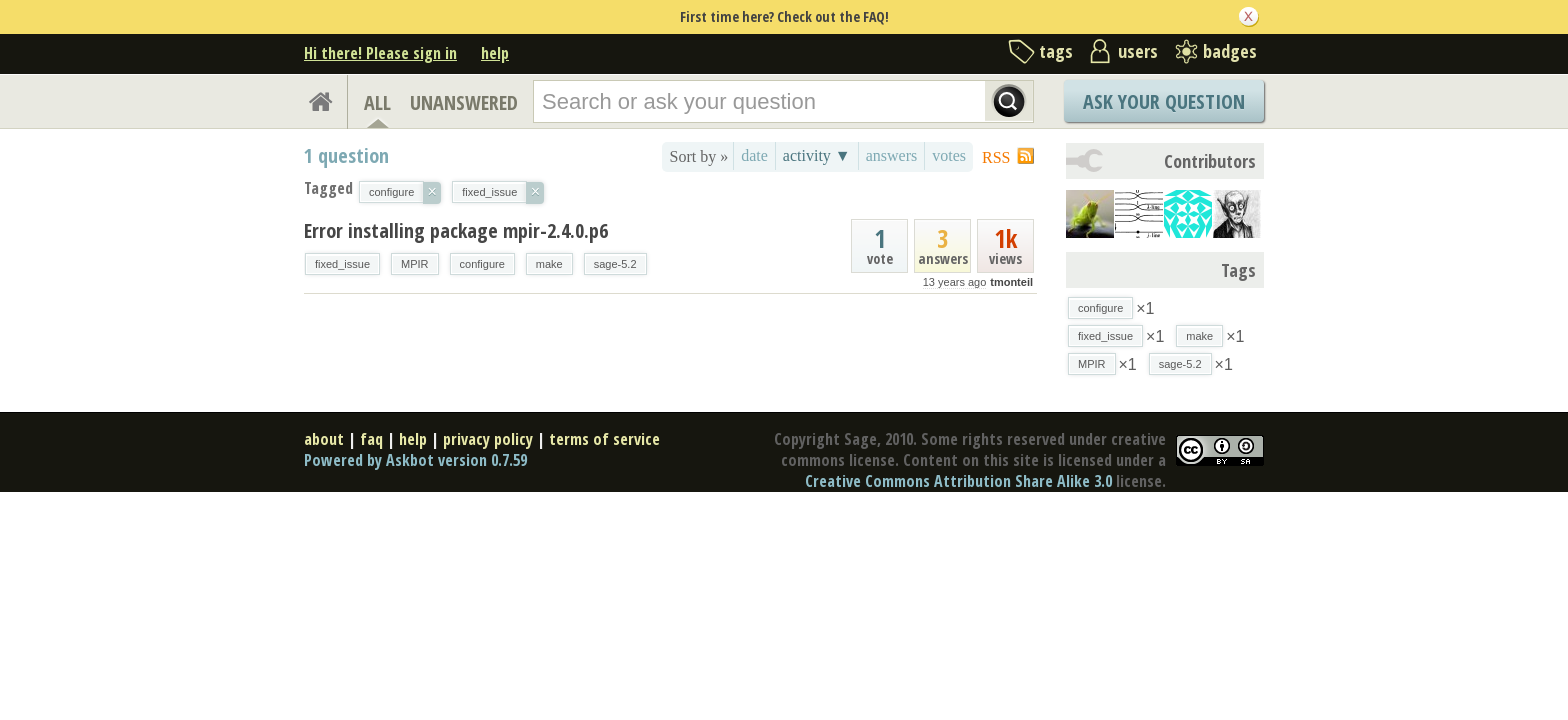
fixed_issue (342, 264)
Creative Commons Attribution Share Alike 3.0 (958, 481)
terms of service (604, 439)
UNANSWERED (464, 102)
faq (371, 439)
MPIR (415, 264)
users (1138, 51)
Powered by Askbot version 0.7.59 (415, 460)
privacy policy (488, 439)
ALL (377, 102)
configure (482, 264)
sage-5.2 (615, 264)
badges (1230, 51)
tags (1056, 51)
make (549, 264)
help (495, 53)
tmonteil (1011, 282)
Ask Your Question (1164, 101)
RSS (996, 157)
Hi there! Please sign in (380, 53)
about (324, 439)
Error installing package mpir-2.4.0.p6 (456, 230)
